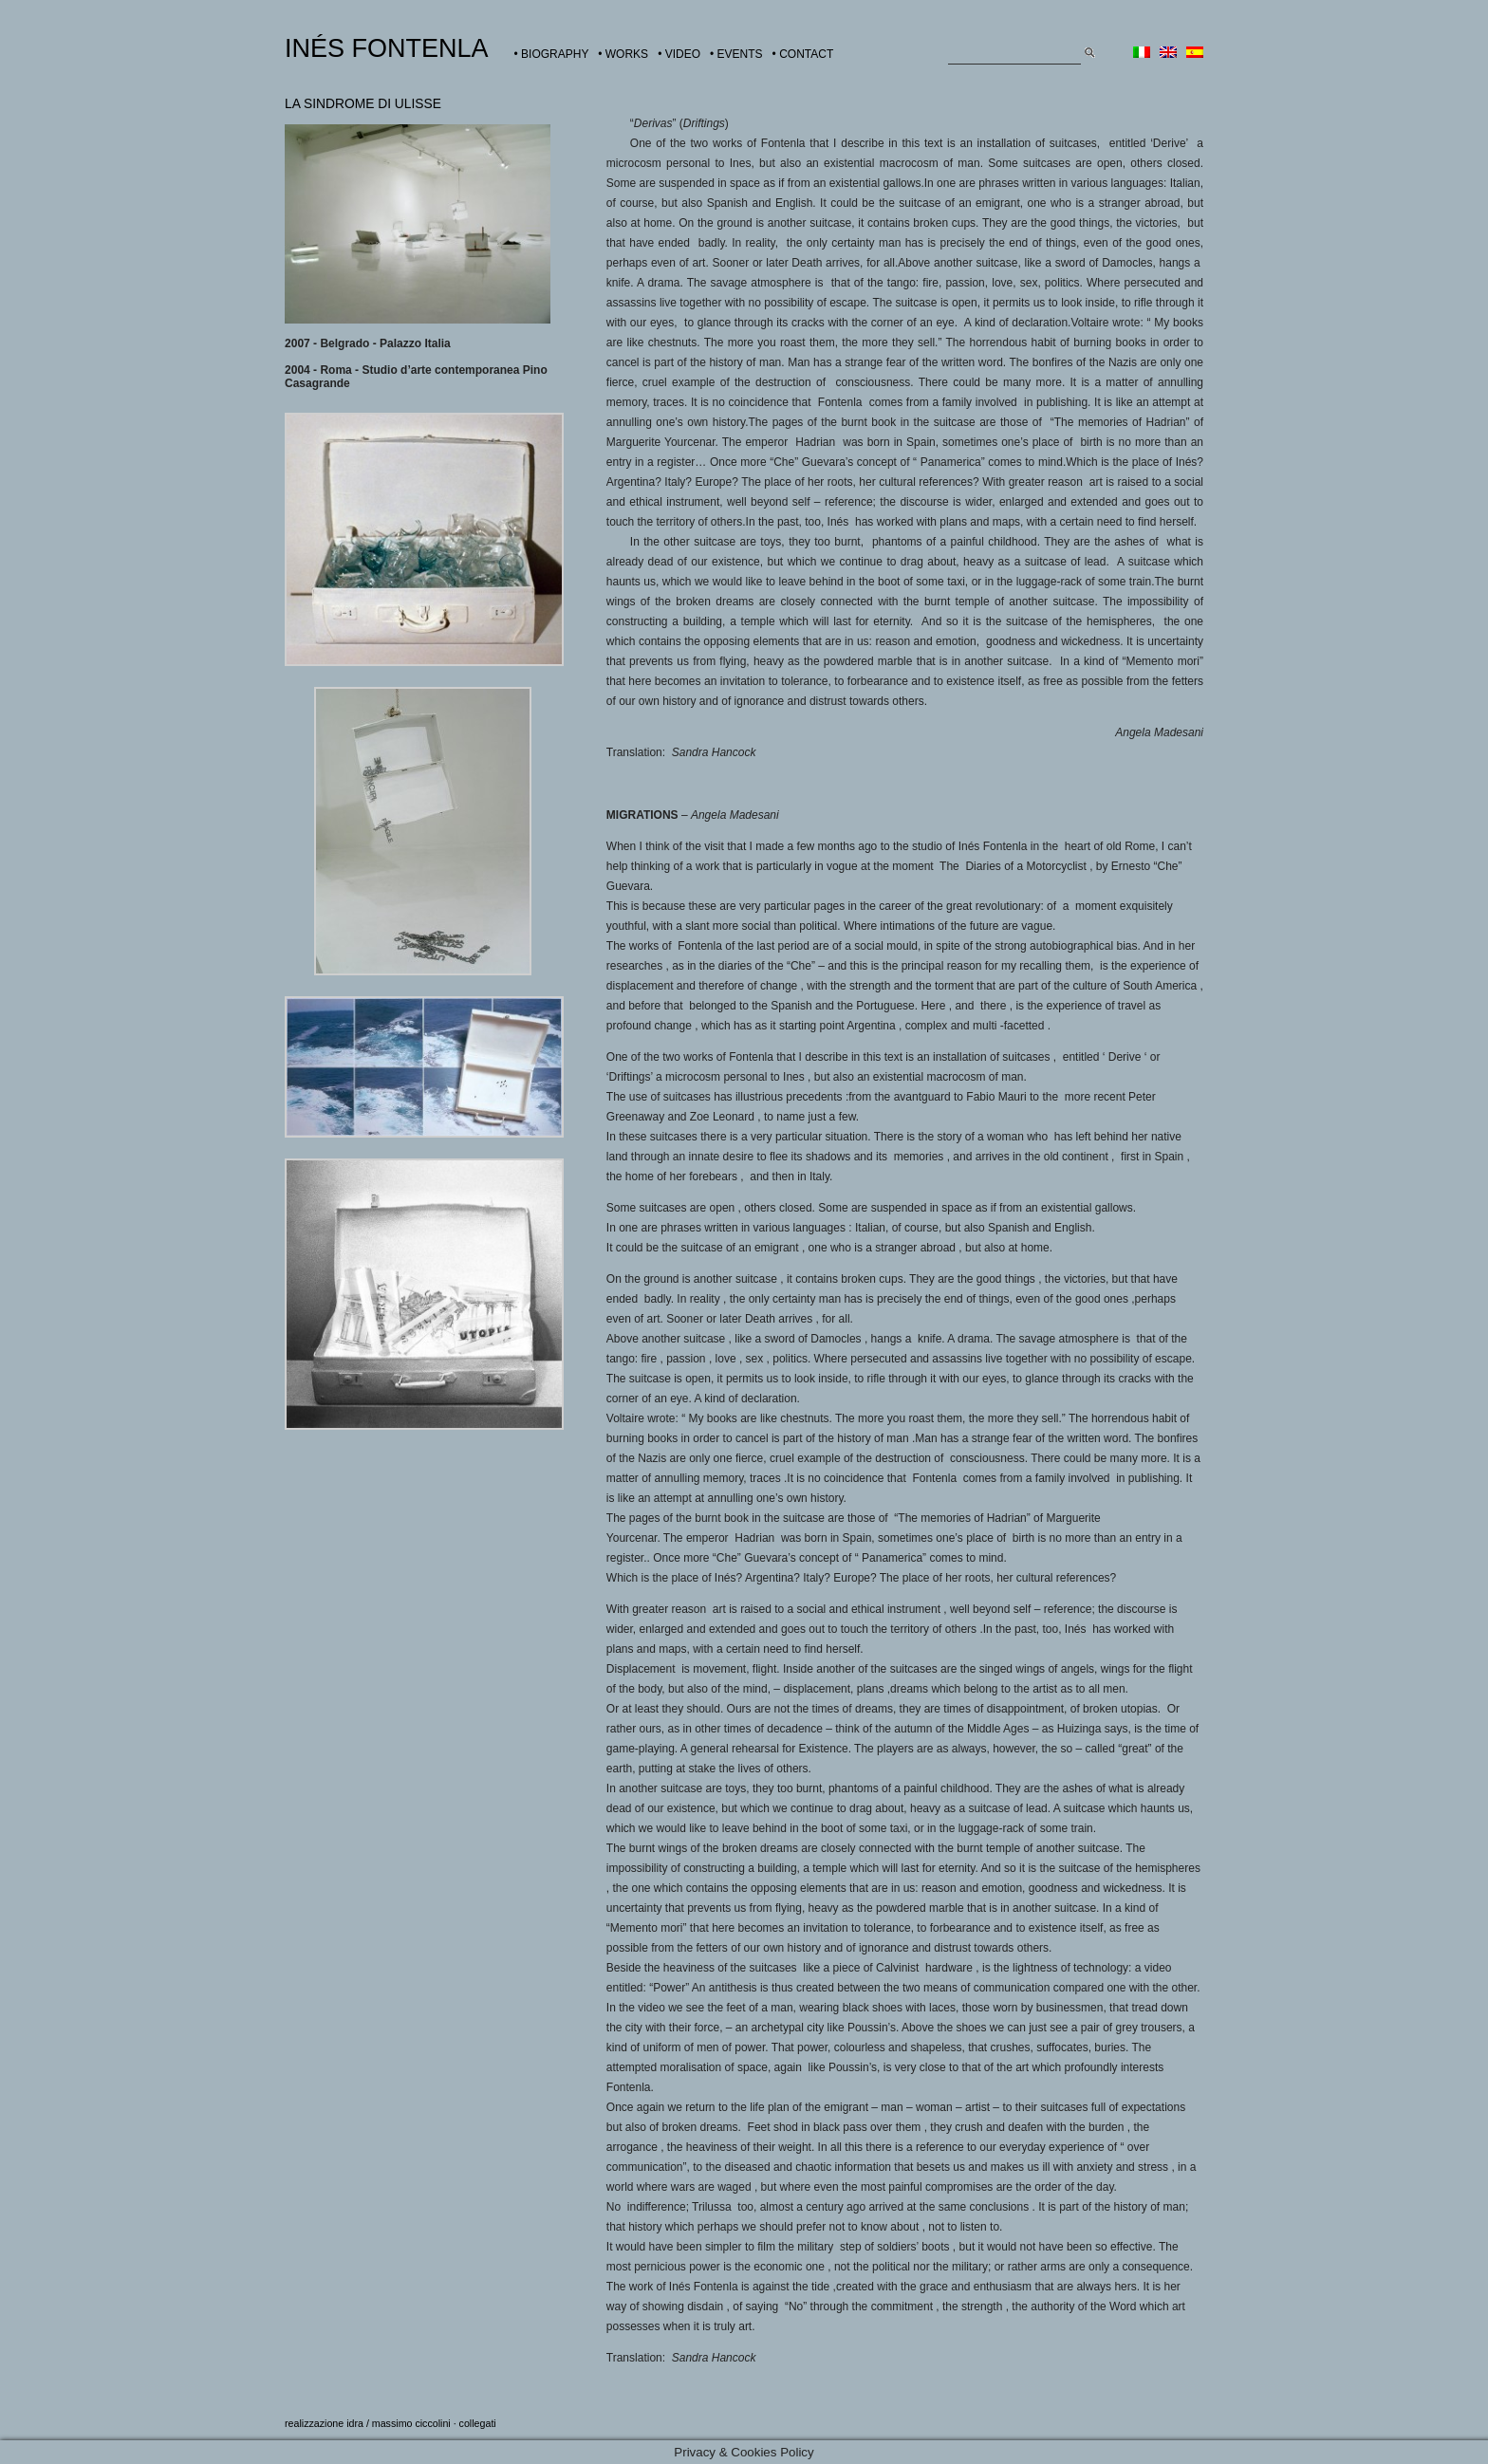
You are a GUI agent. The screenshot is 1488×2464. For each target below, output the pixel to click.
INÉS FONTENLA (387, 48)
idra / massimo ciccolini (398, 2423)
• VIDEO (679, 54)
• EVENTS (736, 54)
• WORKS (623, 54)
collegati (477, 2423)
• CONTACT (803, 54)
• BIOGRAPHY (551, 54)
